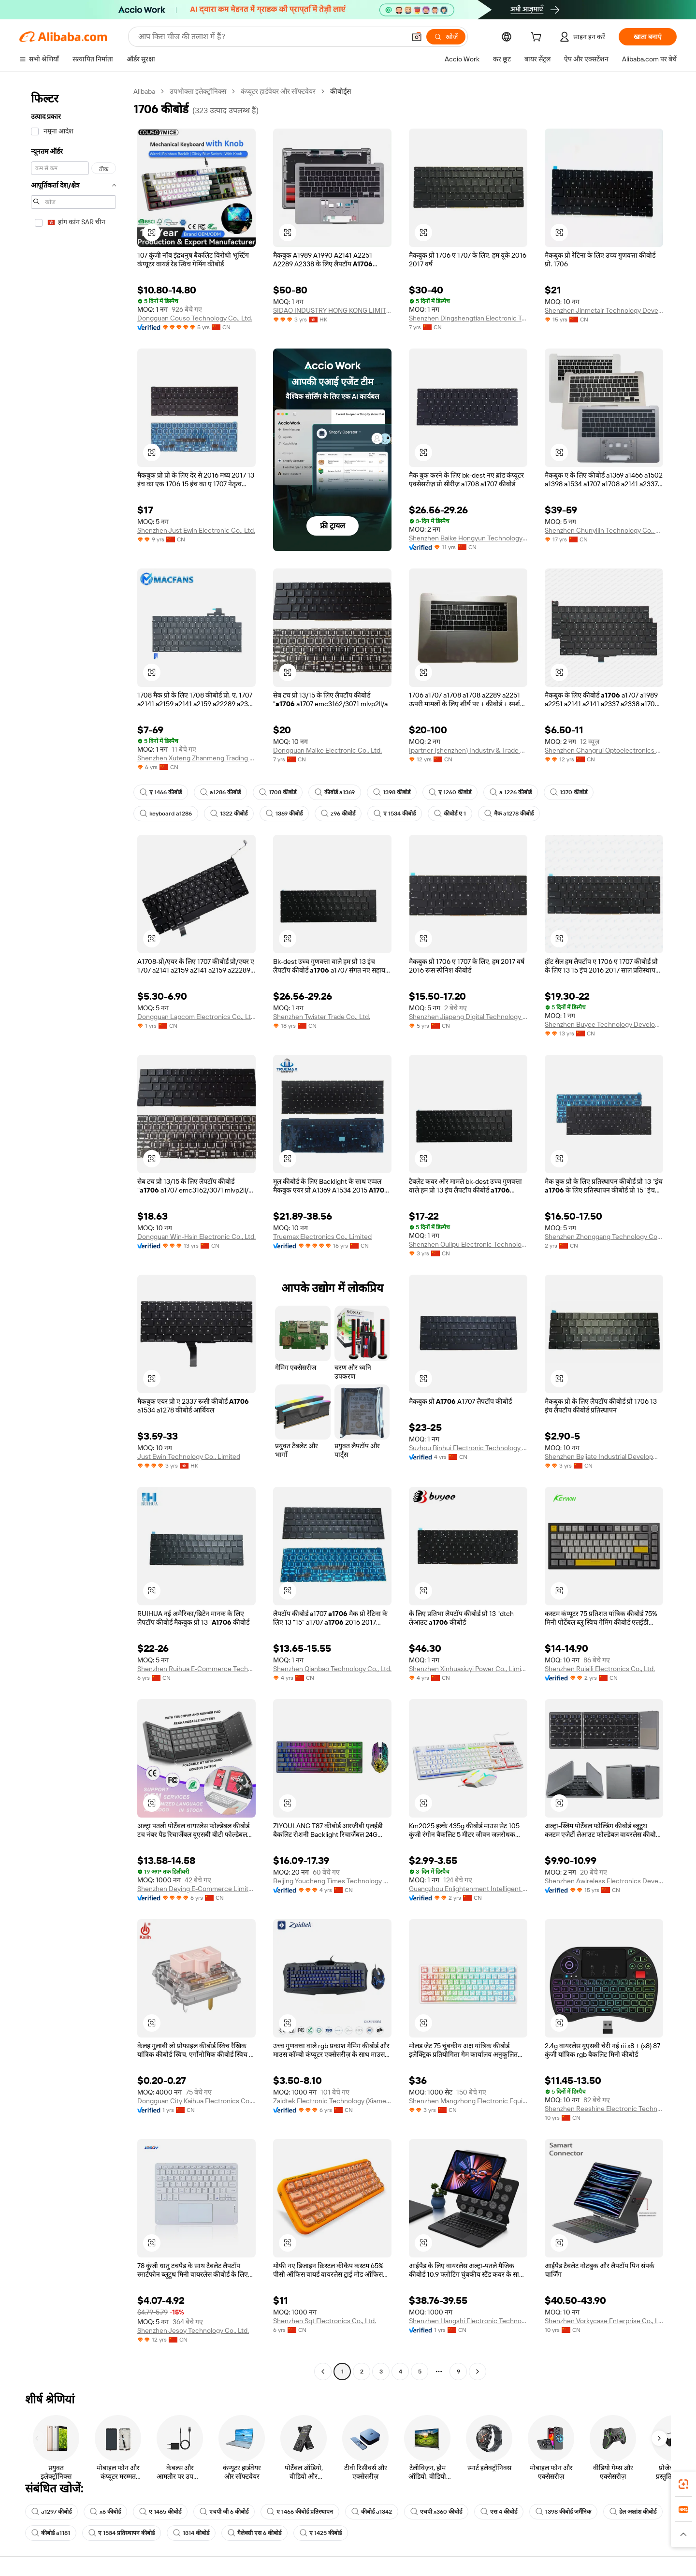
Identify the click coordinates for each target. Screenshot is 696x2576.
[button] (416, 37)
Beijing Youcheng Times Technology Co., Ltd (332, 1881)
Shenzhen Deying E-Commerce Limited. (196, 1888)
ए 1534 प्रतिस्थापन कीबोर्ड (121, 2533)
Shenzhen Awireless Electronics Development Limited (604, 1881)
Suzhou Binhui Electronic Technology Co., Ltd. (468, 1448)
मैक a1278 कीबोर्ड (509, 813)
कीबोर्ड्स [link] (340, 91)
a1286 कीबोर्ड (220, 792)
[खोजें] (445, 36)
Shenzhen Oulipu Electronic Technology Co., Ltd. (468, 1244)
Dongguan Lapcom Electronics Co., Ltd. (196, 1016)
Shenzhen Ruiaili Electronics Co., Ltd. (600, 1669)
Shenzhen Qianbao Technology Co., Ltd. (332, 1669)
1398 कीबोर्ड (391, 792)
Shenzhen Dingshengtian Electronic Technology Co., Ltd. (468, 318)
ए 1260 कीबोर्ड (450, 792)
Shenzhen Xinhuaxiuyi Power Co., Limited (468, 1669)
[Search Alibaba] (270, 36)
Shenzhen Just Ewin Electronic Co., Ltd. (196, 530)
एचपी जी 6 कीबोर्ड (224, 2512)
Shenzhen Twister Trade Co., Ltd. (321, 1016)
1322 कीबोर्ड (228, 813)
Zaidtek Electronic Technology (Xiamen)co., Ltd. (332, 2101)
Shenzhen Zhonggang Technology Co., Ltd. (604, 1236)
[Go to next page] (477, 2371)
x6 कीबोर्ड (105, 2512)
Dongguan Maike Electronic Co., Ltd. (327, 750)
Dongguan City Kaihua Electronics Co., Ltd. (196, 2101)
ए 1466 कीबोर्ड (161, 792)
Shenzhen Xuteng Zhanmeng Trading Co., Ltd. (196, 758)
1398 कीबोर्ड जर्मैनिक (563, 2512)
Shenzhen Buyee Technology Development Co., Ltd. (604, 1024)
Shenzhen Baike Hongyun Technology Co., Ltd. (468, 538)
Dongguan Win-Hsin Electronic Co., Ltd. (196, 1236)
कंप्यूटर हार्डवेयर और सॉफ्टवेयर (278, 91)
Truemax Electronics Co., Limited (322, 1236)
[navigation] (73, 1232)
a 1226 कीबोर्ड (511, 792)
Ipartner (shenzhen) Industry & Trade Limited (468, 750)
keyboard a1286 (166, 813)
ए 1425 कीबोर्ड (321, 2533)
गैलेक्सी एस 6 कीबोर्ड (254, 2533)
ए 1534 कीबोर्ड (395, 813)
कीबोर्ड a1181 (50, 2533)
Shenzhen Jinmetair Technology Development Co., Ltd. (604, 310)
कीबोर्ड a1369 (335, 792)
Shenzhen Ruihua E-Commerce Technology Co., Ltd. (196, 1669)
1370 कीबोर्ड (568, 792)
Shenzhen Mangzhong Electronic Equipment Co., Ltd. (468, 2101)
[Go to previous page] (323, 2371)
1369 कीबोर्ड (284, 813)
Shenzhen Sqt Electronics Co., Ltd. (324, 2321)
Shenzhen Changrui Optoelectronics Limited (604, 750)
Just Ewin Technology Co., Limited (188, 1456)
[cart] (538, 38)
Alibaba (144, 91)
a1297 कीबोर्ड (51, 2512)
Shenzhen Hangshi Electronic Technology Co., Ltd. (468, 2321)
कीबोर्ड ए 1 (450, 813)
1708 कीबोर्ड (277, 792)
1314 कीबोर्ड (191, 2533)
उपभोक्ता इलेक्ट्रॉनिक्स (198, 91)
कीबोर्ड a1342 (371, 2512)
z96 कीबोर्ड (338, 813)
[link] (683, 2484)
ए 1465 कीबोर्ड (160, 2512)
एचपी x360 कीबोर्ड (436, 2512)
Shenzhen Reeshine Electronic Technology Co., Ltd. (604, 2108)
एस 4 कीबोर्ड (498, 2512)
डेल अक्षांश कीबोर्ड (632, 2512)
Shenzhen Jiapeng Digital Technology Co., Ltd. (468, 1016)
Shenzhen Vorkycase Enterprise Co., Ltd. (604, 2321)
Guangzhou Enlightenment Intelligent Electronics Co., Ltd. (468, 1888)
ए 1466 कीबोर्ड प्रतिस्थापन (300, 2512)
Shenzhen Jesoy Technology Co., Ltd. (193, 2330)
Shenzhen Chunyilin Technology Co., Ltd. (604, 530)
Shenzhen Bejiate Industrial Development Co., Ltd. (604, 1456)
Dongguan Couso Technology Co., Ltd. (194, 318)
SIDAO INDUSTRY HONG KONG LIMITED (332, 310)
